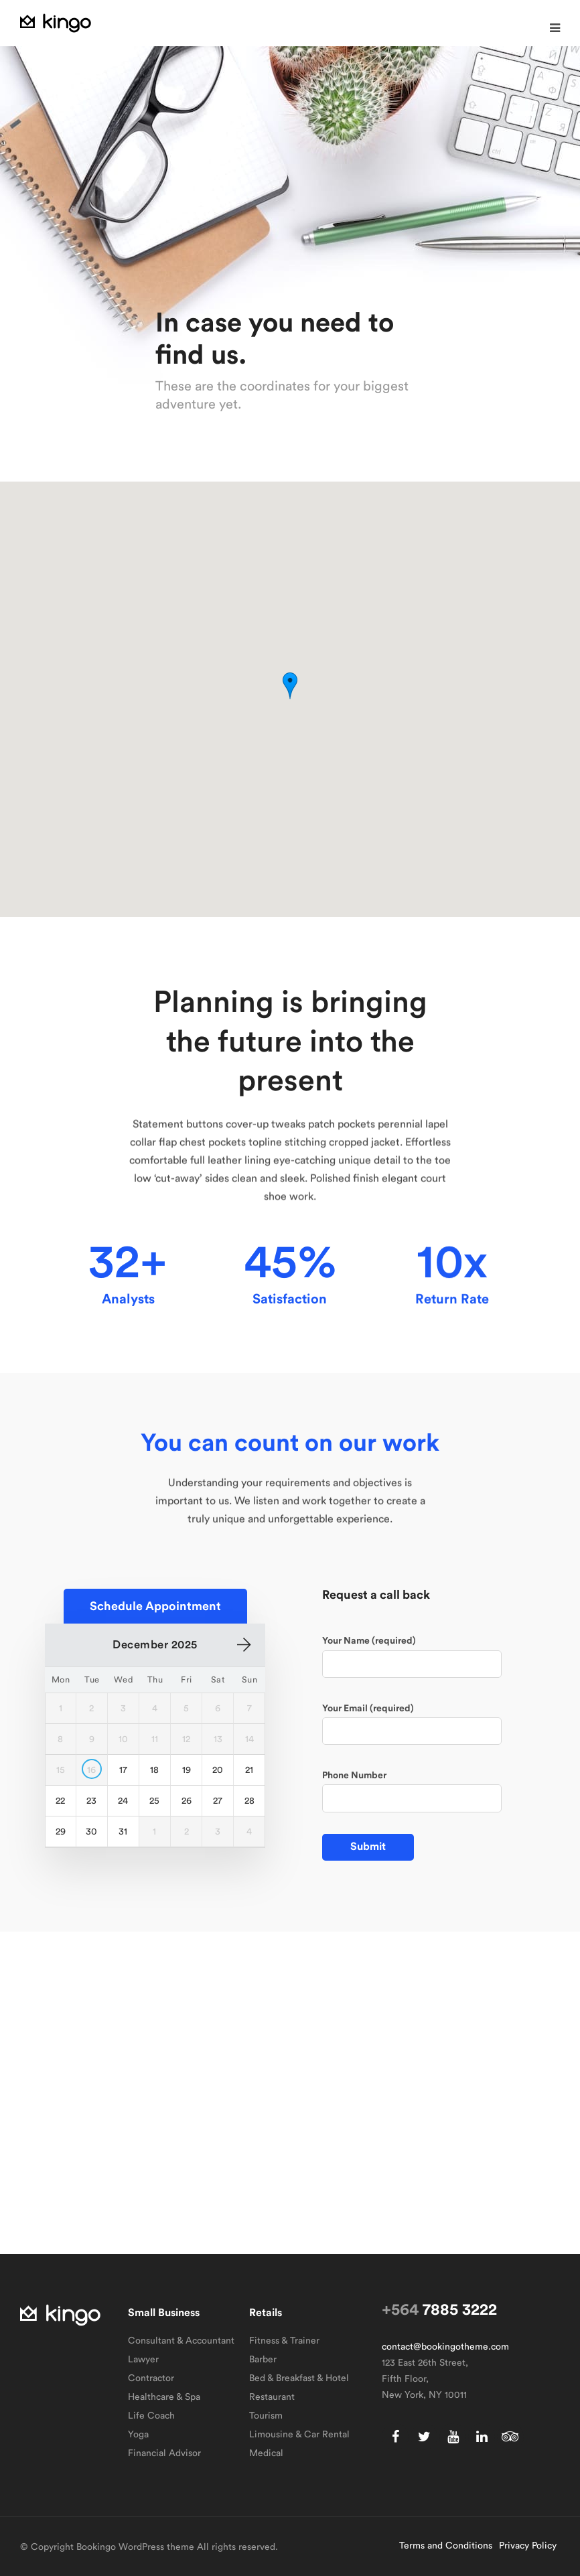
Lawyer (143, 2359)
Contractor (151, 2378)
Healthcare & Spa (164, 2397)
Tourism (266, 2416)
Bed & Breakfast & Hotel (299, 2378)
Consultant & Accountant (181, 2341)
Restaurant (272, 2397)
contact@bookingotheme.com (445, 2347)
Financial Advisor (164, 2453)
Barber (263, 2359)
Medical (266, 2453)
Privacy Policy (528, 2546)
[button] (555, 28)
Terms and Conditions (445, 2546)
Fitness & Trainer (284, 2341)
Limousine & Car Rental (299, 2434)
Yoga (138, 2434)
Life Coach (151, 2416)
